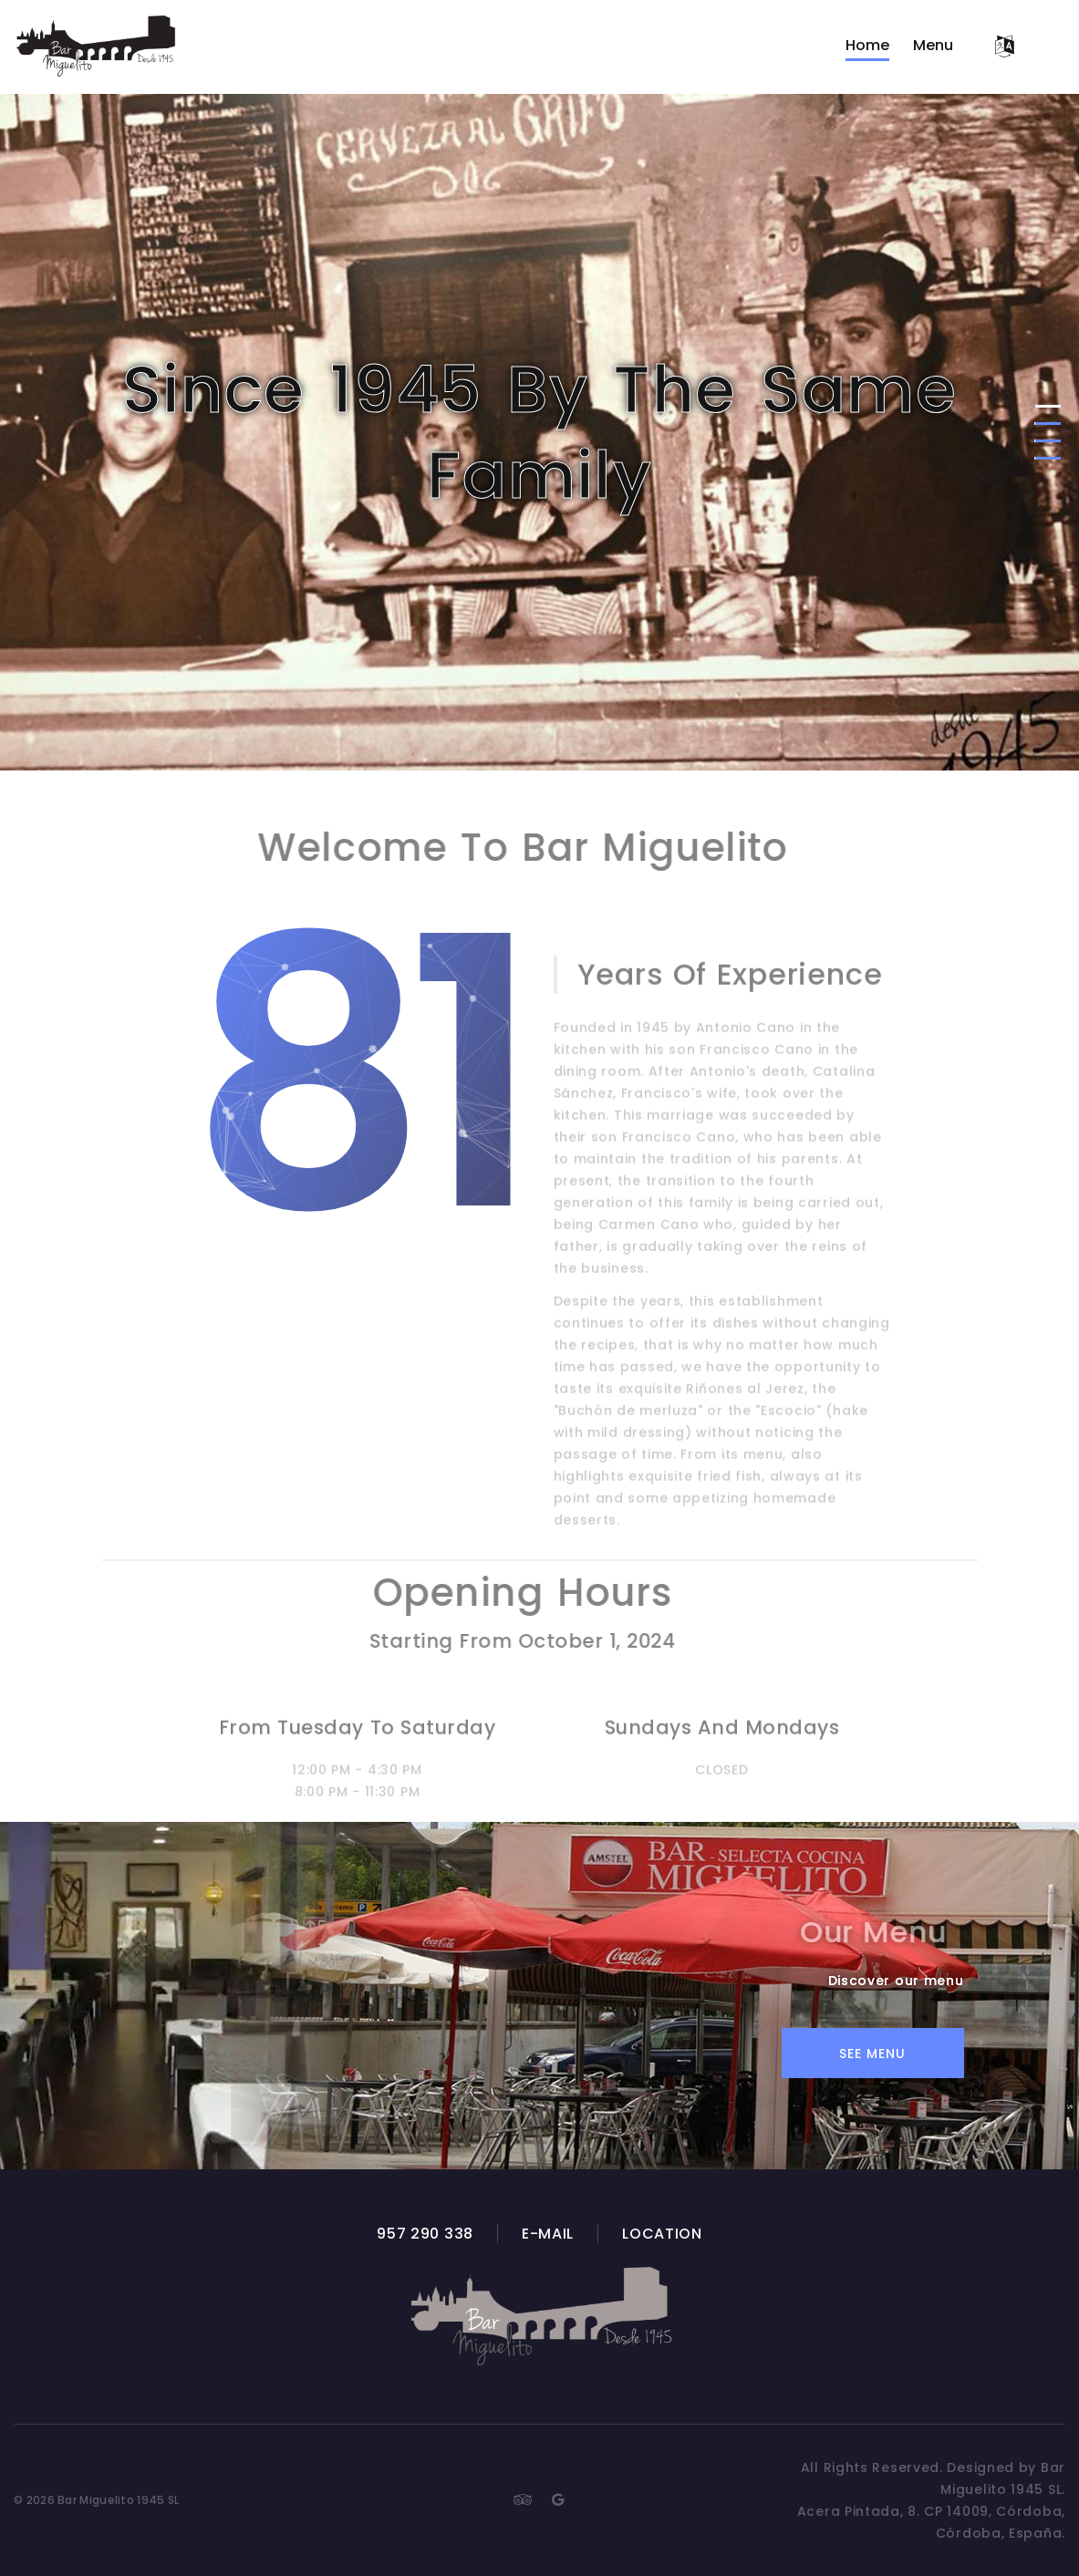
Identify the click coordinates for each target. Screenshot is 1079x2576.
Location (662, 2233)
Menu (933, 45)
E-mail (548, 2233)
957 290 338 (425, 2233)
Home (867, 45)
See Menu (872, 2053)
